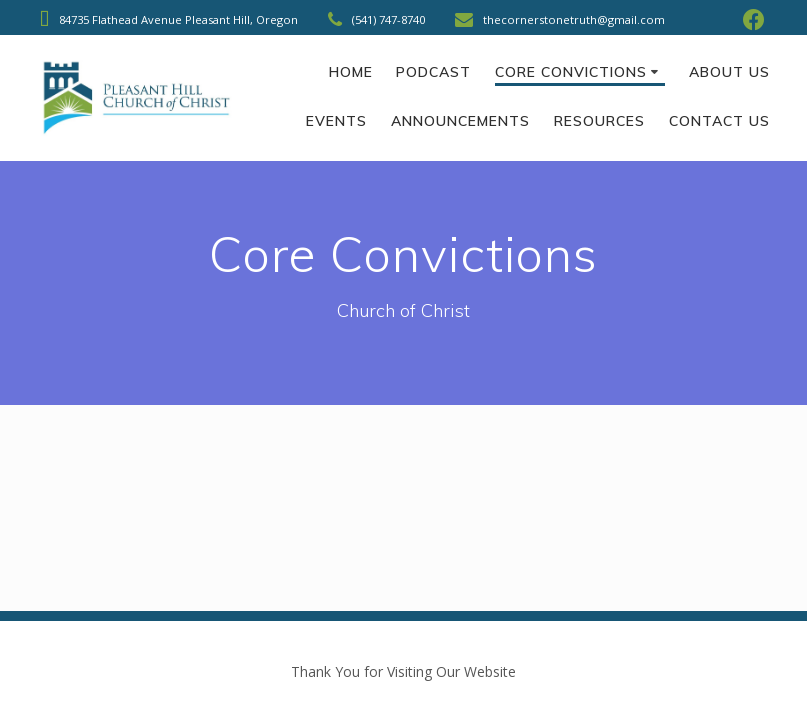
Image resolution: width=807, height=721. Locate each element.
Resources (599, 121)
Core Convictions (571, 72)
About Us (729, 72)
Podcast (433, 72)
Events (336, 121)
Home (351, 72)
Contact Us (719, 121)
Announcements (460, 121)
